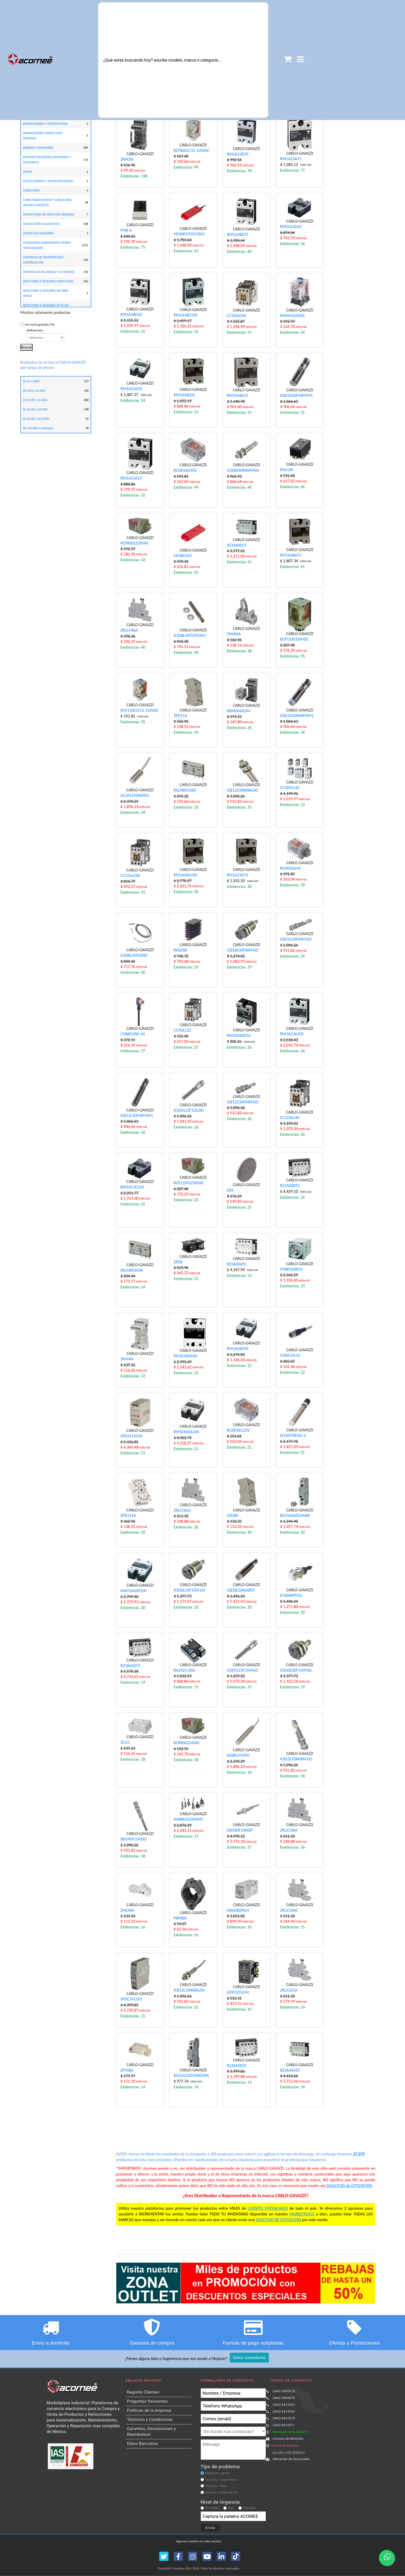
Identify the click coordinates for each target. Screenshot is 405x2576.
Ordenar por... (45, 335)
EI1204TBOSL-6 (293, 1435)
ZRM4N (126, 1358)
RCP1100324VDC (294, 639)
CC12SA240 (130, 875)
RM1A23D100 (132, 1187)
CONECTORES (31, 190)
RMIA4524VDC (292, 315)
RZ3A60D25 (237, 2065)
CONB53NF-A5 (132, 1033)
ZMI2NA (127, 1910)
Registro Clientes (143, 2392)
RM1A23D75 (237, 874)
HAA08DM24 (238, 1910)
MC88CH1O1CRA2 (189, 233)
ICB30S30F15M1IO (296, 1670)
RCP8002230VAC (134, 543)
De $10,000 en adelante (38, 428)
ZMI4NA (234, 633)
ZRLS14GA (182, 1510)
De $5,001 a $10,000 (36, 419)
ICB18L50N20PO (241, 1590)
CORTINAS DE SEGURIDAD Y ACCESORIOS (49, 272)
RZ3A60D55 (290, 1185)
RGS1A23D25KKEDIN (191, 2075)
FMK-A (126, 230)
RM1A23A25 (131, 478)
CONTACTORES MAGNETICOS (41, 224)
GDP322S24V (238, 1992)
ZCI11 (125, 1742)
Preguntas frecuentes (147, 2401)
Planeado (249, 2508)
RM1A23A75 (290, 158)
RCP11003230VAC (189, 1182)
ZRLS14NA (129, 630)
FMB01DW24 (291, 1269)
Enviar (210, 2528)
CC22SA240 (289, 1117)
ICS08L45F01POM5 (190, 635)
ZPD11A (180, 715)
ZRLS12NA (288, 1910)
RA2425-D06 (184, 1670)
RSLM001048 (131, 1270)
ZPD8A (232, 1515)
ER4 (230, 1190)
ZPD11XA (128, 1515)
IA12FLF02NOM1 (134, 795)
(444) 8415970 (284, 2418)
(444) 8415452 (284, 2405)
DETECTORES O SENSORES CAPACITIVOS (48, 281)
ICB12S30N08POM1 (296, 715)
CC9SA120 (182, 1030)
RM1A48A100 (185, 874)
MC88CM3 (183, 555)
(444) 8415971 (284, 2425)
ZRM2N (126, 159)
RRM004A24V (238, 710)
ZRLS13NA (288, 1830)
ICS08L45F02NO (134, 955)
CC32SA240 (236, 315)
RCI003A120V (238, 1430)
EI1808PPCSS (291, 1595)
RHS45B (180, 950)
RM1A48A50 (237, 1348)
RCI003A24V (290, 868)
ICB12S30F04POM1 (296, 395)
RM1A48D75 (237, 234)
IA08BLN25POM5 (188, 1819)
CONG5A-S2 (290, 1355)
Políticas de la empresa (149, 2410)
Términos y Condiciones (150, 2419)
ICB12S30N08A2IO (242, 790)
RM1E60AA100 (186, 1431)
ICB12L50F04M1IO (295, 939)
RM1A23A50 (131, 388)
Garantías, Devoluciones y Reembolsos (151, 2431)
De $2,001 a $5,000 (35, 409)
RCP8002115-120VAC (191, 150)
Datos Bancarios (142, 2443)
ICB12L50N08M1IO (296, 1758)
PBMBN (180, 1918)
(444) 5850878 (284, 2391)
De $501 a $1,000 (34, 390)
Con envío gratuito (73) (39, 324)
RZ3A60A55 (236, 1264)
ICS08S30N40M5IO (243, 470)
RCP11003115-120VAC (139, 710)
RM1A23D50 (237, 154)
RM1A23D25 (290, 226)
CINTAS (27, 172)
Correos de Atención (288, 2439)
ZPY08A (126, 2070)
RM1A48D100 (185, 315)
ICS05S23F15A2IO (189, 1110)
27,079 (359, 2153)
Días (231, 2508)
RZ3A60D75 (130, 1665)
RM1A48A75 (290, 555)
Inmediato (212, 2508)
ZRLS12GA (288, 1990)
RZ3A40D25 (237, 545)
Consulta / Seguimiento (221, 2480)
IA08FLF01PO (238, 1755)
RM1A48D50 (131, 314)
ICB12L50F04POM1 (136, 1115)
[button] (302, 60)
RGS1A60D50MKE (295, 1515)
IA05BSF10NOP (239, 1830)
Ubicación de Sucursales (291, 2459)
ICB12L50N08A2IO (189, 1990)
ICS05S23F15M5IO (242, 1670)
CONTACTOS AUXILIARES (38, 233)
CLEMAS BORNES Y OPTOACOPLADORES (48, 181)
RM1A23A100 (292, 1033)
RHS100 (286, 469)
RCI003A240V (185, 470)
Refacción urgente (217, 2473)
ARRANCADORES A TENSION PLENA (45, 123)
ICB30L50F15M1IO (189, 1590)
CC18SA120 (289, 787)
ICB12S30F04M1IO (242, 1101)
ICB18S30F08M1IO (242, 950)
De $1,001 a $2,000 (35, 400)
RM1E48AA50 (185, 1355)
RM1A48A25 (237, 395)
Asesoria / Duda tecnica (221, 2492)
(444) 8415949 (284, 2411)
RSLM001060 (185, 790)
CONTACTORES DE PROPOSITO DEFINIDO (48, 214)
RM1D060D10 (239, 1035)
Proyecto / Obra (215, 2486)
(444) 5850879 (284, 2398)
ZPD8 (178, 1261)
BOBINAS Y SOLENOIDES (38, 148)
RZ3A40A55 (290, 2070)
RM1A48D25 (184, 394)
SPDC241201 (131, 1999)
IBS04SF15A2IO (133, 1839)
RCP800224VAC (187, 1742)
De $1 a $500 (31, 381)
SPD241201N (131, 1435)
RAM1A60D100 (133, 1590)
